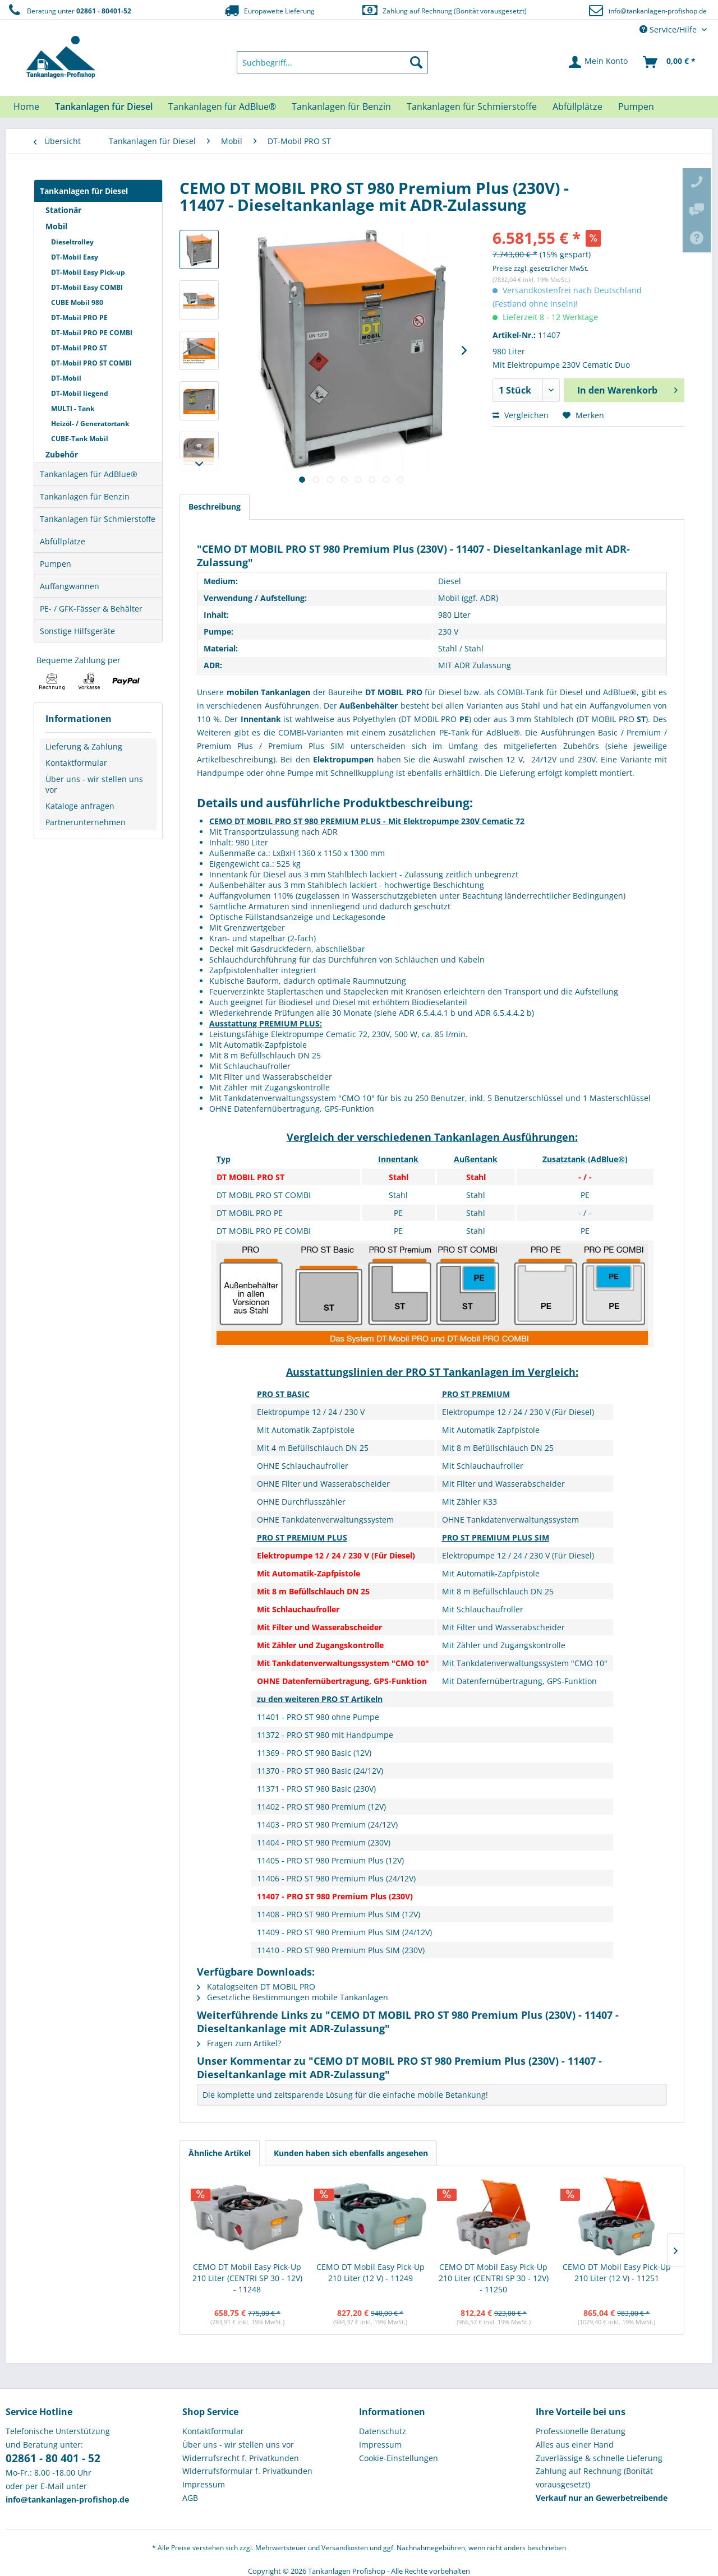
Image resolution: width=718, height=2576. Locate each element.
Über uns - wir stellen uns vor (94, 784)
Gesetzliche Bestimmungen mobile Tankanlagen (292, 1997)
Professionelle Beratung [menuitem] (580, 2431)
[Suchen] (416, 62)
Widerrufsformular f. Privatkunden (247, 2471)
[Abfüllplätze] (577, 106)
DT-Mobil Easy (74, 257)
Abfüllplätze (62, 541)
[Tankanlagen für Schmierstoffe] (472, 106)
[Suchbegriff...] (333, 62)
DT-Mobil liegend (79, 393)
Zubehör (61, 454)
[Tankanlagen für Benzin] (341, 106)
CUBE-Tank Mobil (79, 438)
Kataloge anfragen (79, 806)
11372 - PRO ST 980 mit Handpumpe (325, 1734)
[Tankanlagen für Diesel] (103, 106)
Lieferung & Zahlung (83, 746)
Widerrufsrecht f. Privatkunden (240, 2458)
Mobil (56, 226)
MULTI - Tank (72, 408)
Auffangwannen (69, 586)
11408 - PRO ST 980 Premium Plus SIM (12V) (338, 1914)
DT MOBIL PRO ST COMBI (264, 1195)
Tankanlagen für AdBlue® (88, 474)
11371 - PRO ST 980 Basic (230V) (316, 1788)
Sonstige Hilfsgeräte (77, 631)
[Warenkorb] (669, 62)
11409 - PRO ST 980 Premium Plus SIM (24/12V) (344, 1932)
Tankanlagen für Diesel (84, 191)
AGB (190, 2497)
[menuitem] (333, 62)
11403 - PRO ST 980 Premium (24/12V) (327, 1824)
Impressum (203, 2484)
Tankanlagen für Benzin (85, 496)
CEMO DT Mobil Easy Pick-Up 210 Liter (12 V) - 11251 (617, 2272)
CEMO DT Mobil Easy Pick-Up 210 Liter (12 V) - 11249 (370, 2272)
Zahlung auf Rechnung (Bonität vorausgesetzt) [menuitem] (594, 2478)
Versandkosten (344, 2547)
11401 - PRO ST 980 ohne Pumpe (318, 1717)
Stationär (63, 210)
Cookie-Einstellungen (398, 2458)
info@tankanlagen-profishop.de (658, 11)
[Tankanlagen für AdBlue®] (222, 106)
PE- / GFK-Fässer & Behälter (91, 608)
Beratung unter (68, 10)
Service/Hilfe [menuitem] (669, 29)
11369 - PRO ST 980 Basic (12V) (314, 1752)
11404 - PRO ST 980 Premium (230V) (323, 1842)
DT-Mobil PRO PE (79, 317)
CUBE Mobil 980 (77, 302)
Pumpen (55, 563)
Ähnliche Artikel (219, 2153)
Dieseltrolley (72, 242)
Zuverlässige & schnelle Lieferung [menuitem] (599, 2458)
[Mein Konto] (598, 62)
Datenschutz (382, 2431)
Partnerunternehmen (85, 822)
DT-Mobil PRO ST (79, 348)
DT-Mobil (66, 378)
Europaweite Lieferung (269, 10)
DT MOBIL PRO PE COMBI (264, 1230)
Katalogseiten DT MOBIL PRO (256, 1986)
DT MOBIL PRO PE (250, 1213)
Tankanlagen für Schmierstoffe (97, 519)
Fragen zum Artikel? (239, 2043)
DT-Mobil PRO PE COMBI (91, 332)
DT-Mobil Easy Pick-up (88, 272)
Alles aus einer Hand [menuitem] (575, 2444)
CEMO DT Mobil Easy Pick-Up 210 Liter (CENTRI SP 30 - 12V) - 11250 (494, 2278)
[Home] (26, 106)
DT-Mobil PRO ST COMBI (91, 363)
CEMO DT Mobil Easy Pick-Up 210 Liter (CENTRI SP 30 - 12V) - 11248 (247, 2278)
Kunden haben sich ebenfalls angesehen (351, 2153)
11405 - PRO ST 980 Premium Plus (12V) (330, 1860)
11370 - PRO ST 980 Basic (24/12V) (320, 1770)
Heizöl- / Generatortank (90, 423)
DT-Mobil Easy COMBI (87, 287)
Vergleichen (521, 415)
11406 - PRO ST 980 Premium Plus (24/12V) (336, 1878)
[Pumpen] (636, 106)
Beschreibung (214, 506)
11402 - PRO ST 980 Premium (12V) (321, 1806)
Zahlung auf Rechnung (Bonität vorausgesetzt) (444, 10)
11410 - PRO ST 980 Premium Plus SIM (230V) (341, 1950)
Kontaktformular (76, 762)
